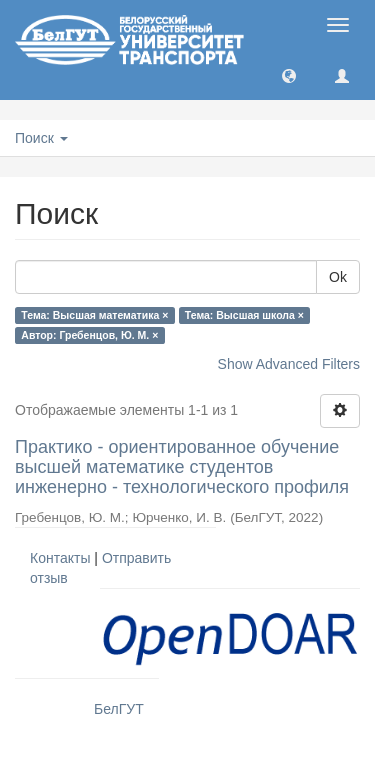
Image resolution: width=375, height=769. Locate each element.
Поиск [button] (41, 138)
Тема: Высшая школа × (244, 315)
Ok (338, 277)
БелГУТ (119, 709)
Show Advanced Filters (289, 364)
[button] (289, 75)
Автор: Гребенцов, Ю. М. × (89, 335)
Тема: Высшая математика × (94, 315)
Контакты (60, 558)
